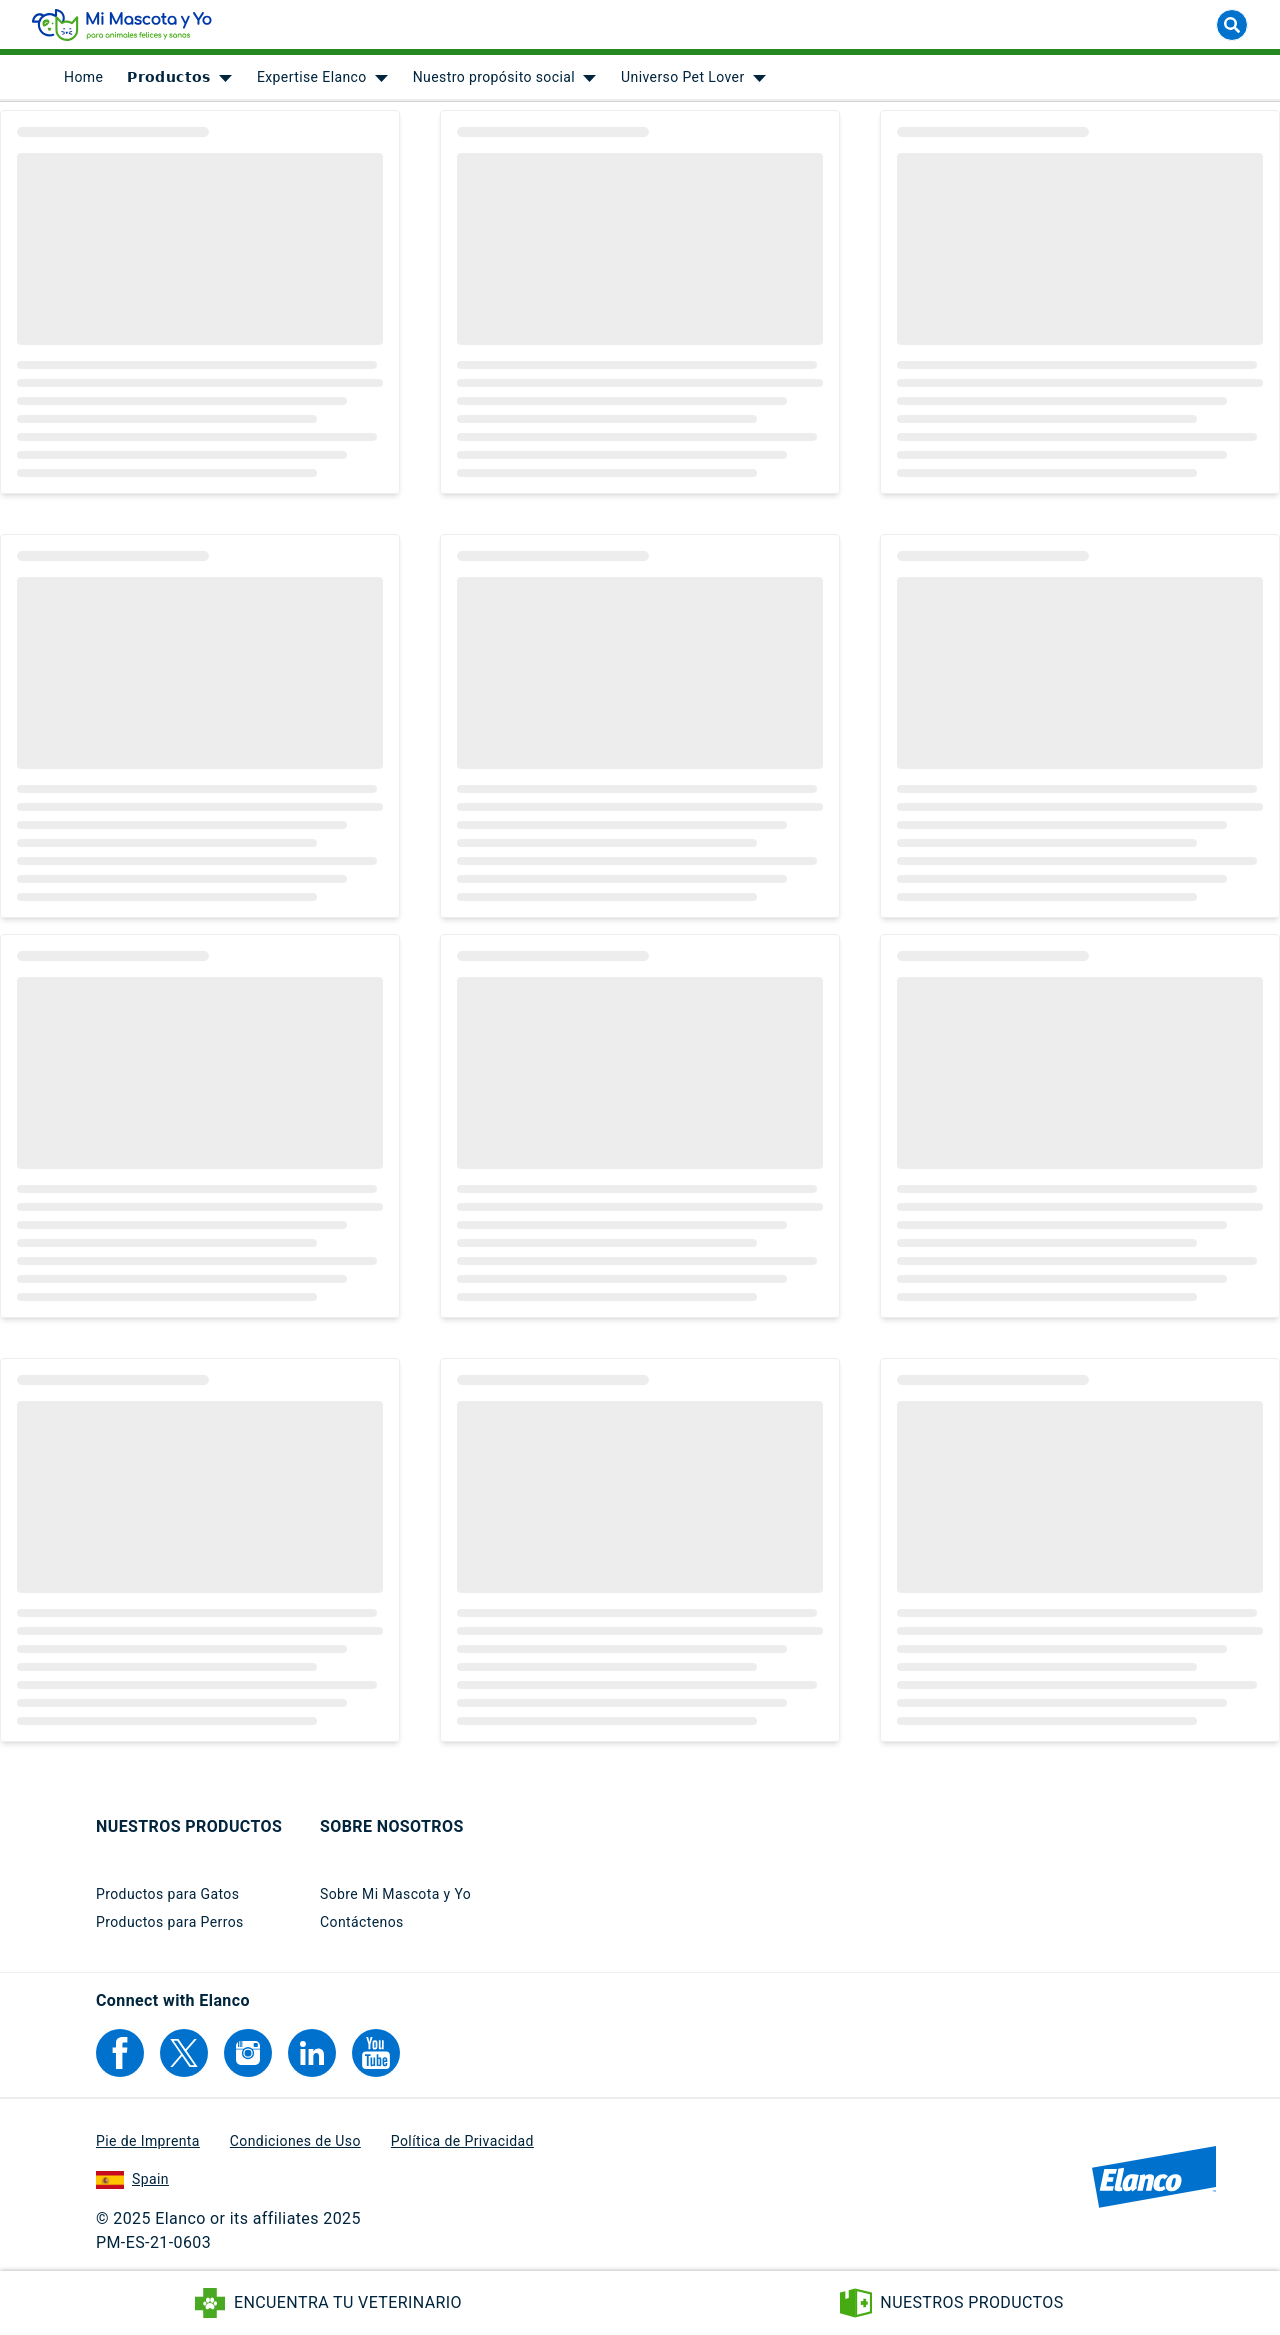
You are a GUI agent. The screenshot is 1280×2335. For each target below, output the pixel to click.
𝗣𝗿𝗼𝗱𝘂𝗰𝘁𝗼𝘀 (169, 80)
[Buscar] (1232, 28)
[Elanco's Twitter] (184, 2053)
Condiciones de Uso (295, 2141)
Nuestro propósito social (494, 80)
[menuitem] (83, 80)
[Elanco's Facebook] (120, 2053)
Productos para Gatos (167, 1894)
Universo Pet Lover (682, 80)
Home (83, 80)
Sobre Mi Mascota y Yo (395, 1894)
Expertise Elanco (312, 80)
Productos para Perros (170, 1922)
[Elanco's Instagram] (248, 2053)
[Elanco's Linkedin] (312, 2053)
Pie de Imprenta (148, 2141)
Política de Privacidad (462, 2141)
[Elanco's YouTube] (376, 2053)
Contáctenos (362, 1922)
